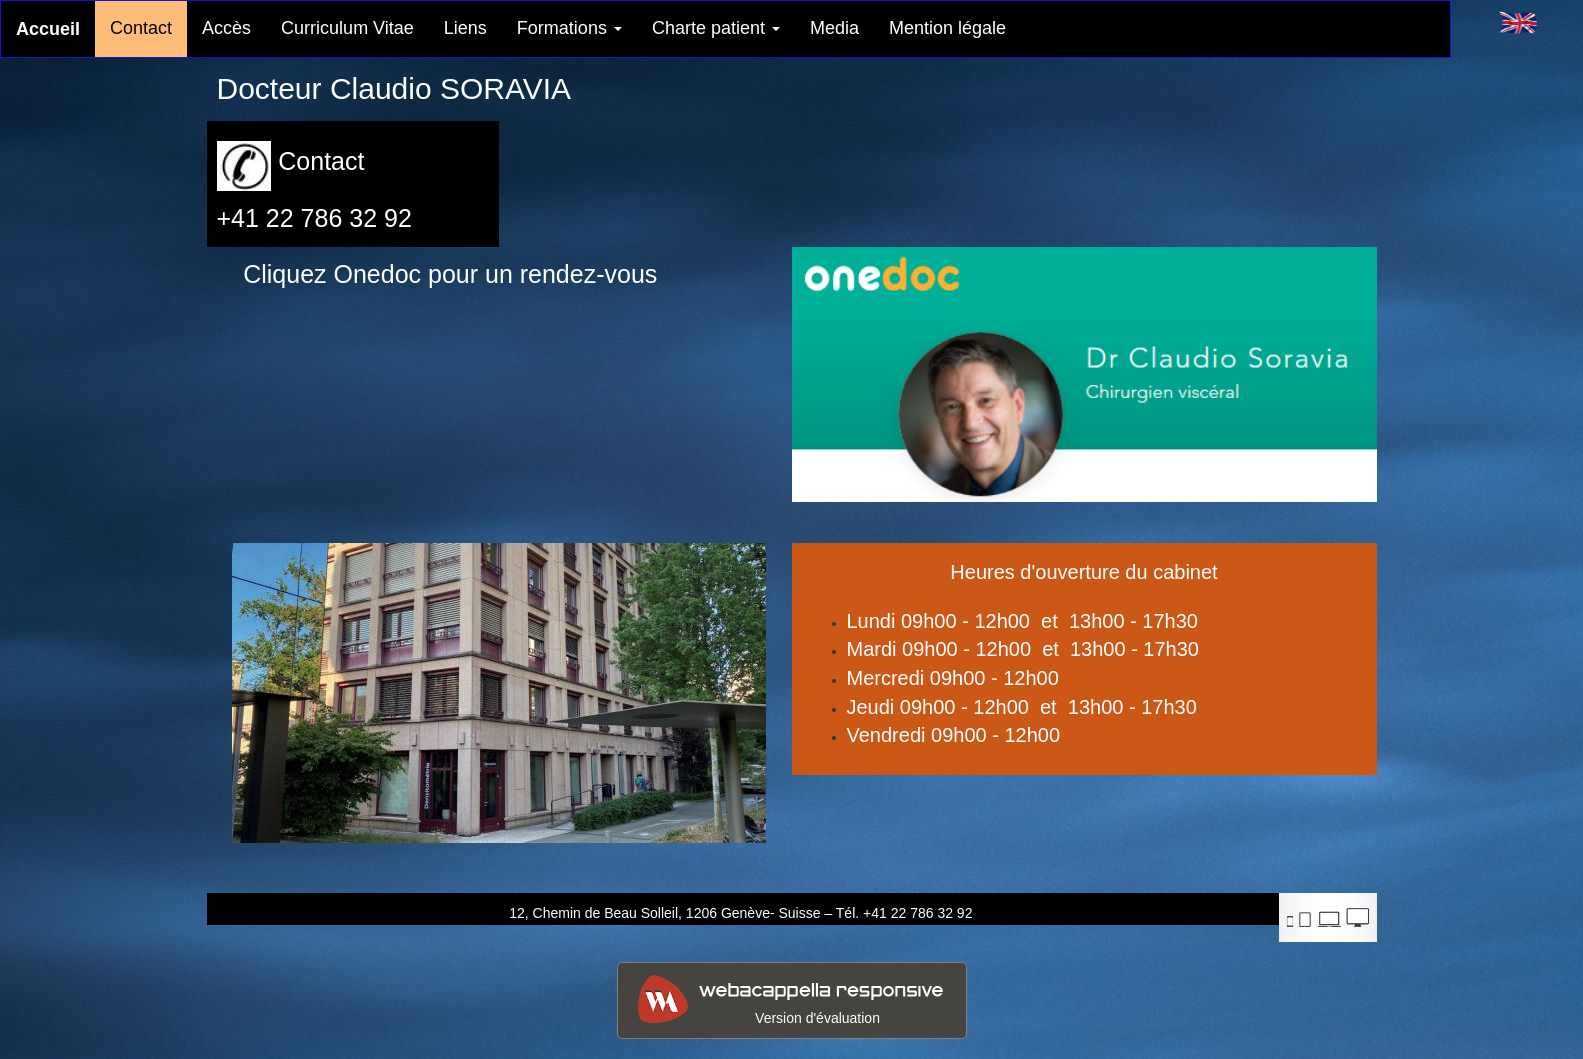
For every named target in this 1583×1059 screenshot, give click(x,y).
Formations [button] (569, 28)
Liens (465, 28)
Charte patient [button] (716, 28)
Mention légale (947, 28)
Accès (226, 28)
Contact (141, 28)
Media (834, 28)
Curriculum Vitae (347, 28)
